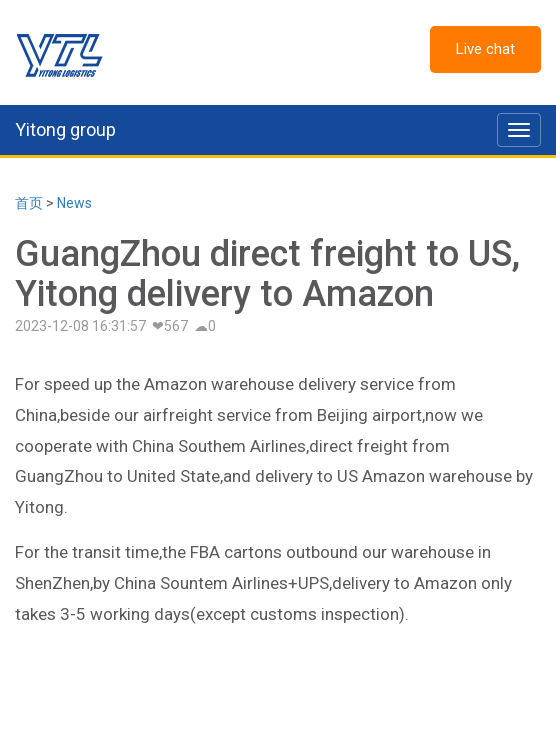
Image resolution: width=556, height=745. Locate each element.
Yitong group (65, 129)
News (74, 203)
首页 (29, 203)
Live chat (485, 49)
